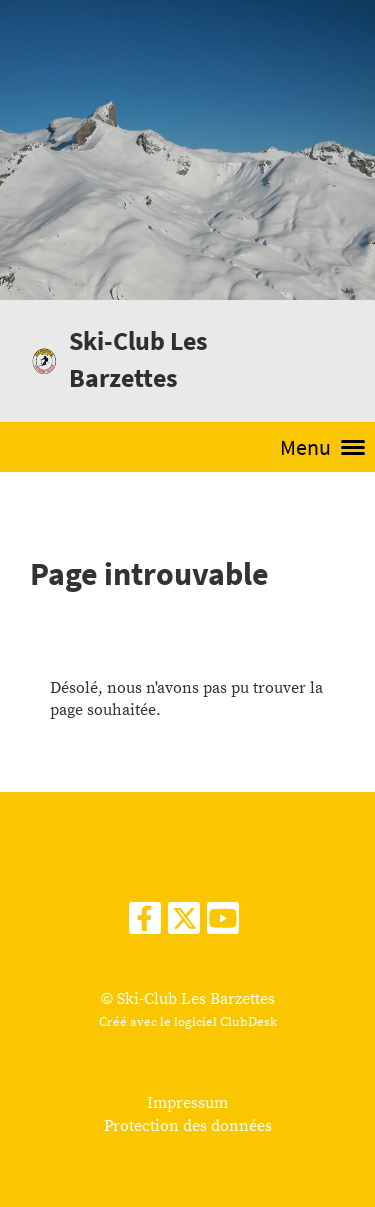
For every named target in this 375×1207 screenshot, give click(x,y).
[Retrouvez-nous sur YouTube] (223, 925)
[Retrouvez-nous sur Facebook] (145, 925)
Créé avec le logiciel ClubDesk (188, 1022)
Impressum (187, 1103)
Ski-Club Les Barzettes (138, 359)
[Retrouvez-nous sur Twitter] (184, 925)
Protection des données (188, 1126)
